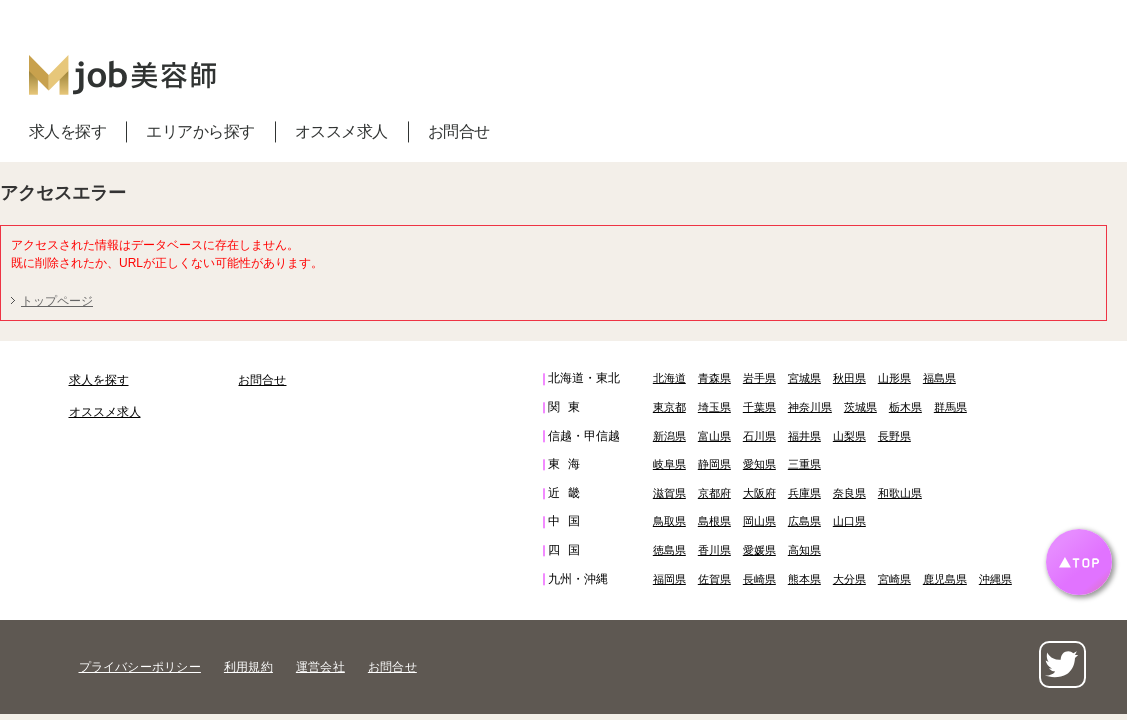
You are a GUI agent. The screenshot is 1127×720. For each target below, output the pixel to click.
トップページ (57, 301)
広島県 (804, 521)
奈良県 (849, 493)
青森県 (714, 378)
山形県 (894, 378)
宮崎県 (894, 579)
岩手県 (759, 378)
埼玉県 (714, 407)
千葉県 (759, 407)
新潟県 (669, 436)
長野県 (894, 436)
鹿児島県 (945, 579)
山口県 (849, 521)
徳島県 (669, 550)
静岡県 (714, 464)
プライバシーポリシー (140, 667)
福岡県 (669, 579)
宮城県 (804, 378)
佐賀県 (714, 579)
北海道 (669, 378)
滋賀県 (669, 493)
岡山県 (759, 521)
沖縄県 (995, 579)
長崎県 (759, 579)
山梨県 (849, 436)
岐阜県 (669, 464)
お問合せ (459, 131)
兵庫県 (804, 493)
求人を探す (68, 131)
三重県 (804, 464)
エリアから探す (200, 131)
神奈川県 (810, 407)
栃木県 (905, 407)
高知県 (804, 550)
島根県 (714, 521)
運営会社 (320, 667)
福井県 (804, 436)
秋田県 (849, 378)
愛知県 (759, 464)
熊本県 (804, 579)
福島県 (939, 378)
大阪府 (759, 493)
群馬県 (950, 407)
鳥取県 (669, 521)
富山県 (714, 436)
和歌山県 (900, 493)
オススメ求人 (341, 131)
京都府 (714, 493)
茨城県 (860, 407)
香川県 (714, 550)
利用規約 (248, 667)
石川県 (759, 436)
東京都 (669, 407)
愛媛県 (759, 550)
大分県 (849, 579)
